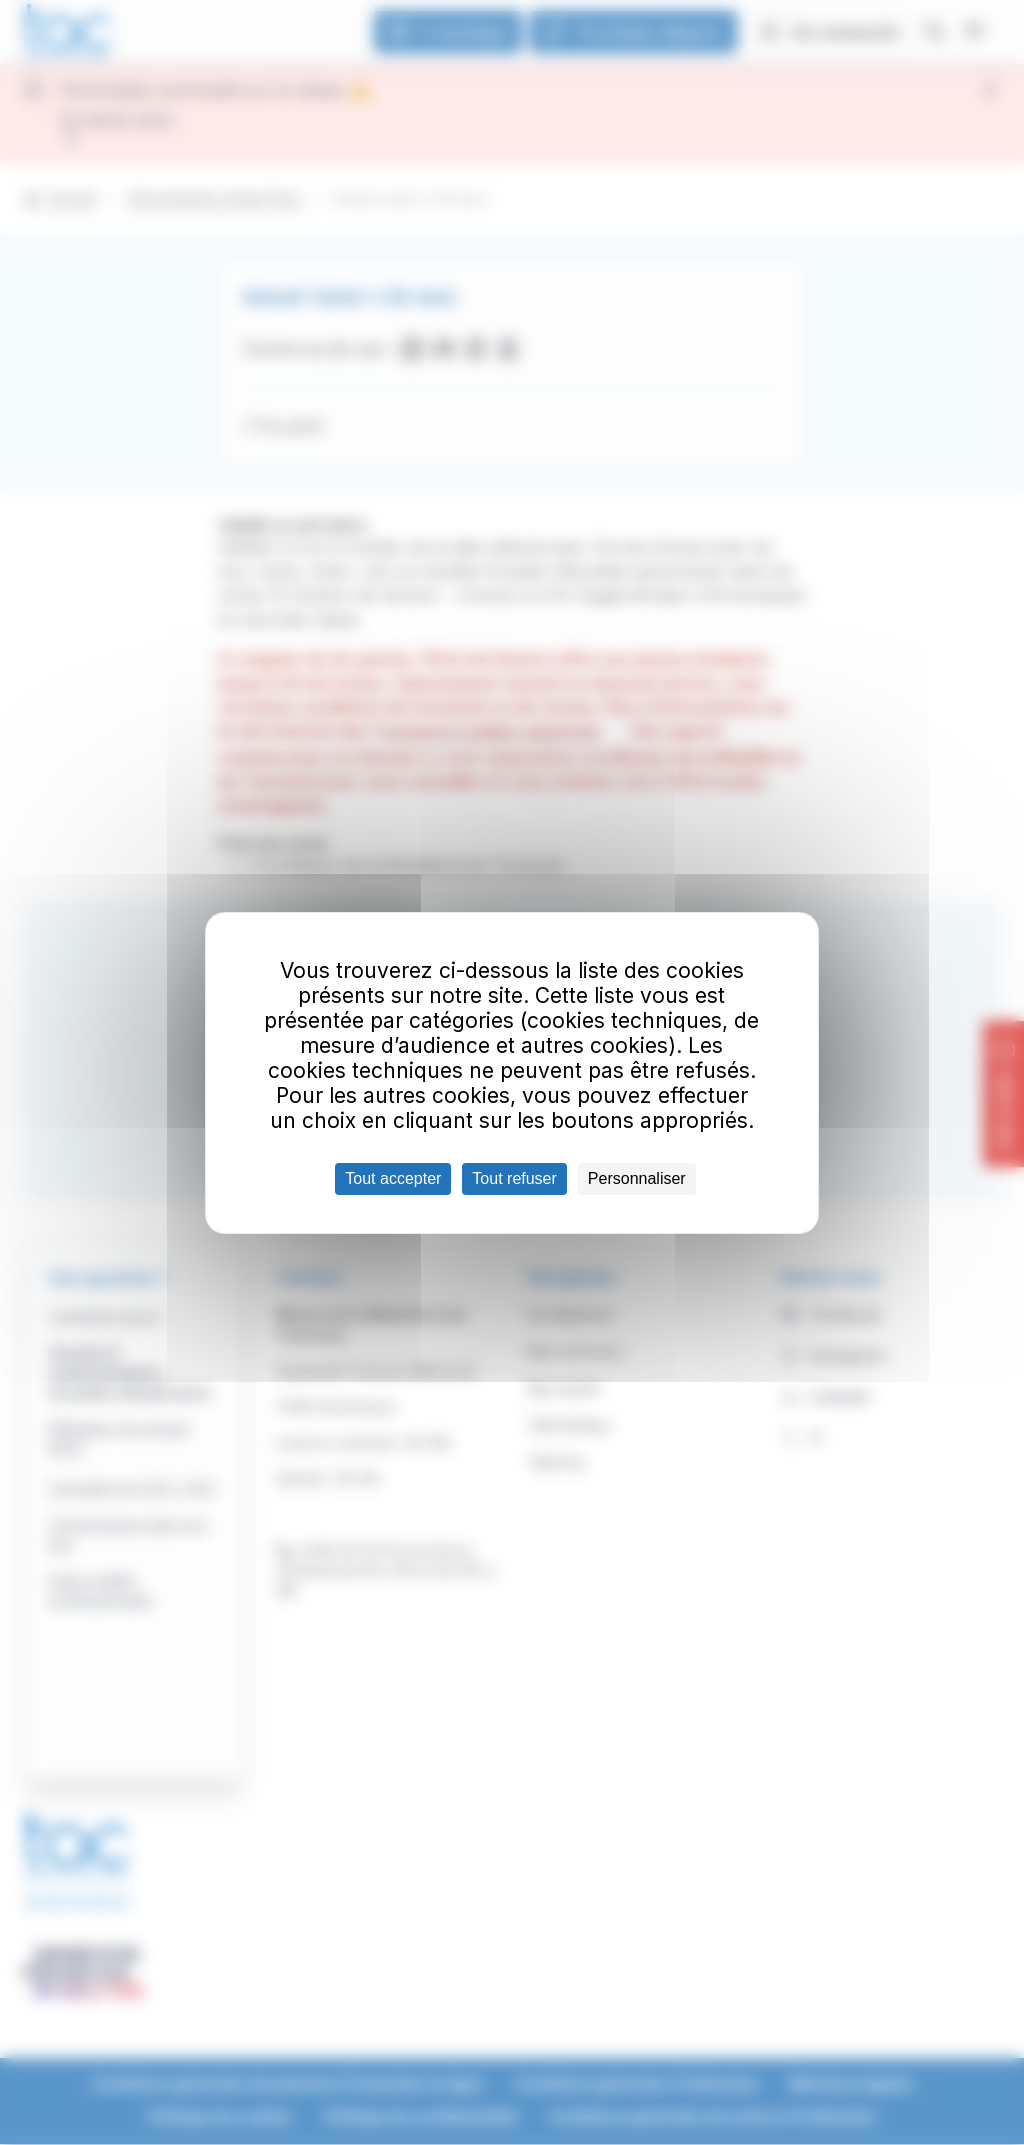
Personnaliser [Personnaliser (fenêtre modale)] (637, 1178)
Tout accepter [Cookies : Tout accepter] (393, 1178)
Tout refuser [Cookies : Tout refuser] (514, 1178)
